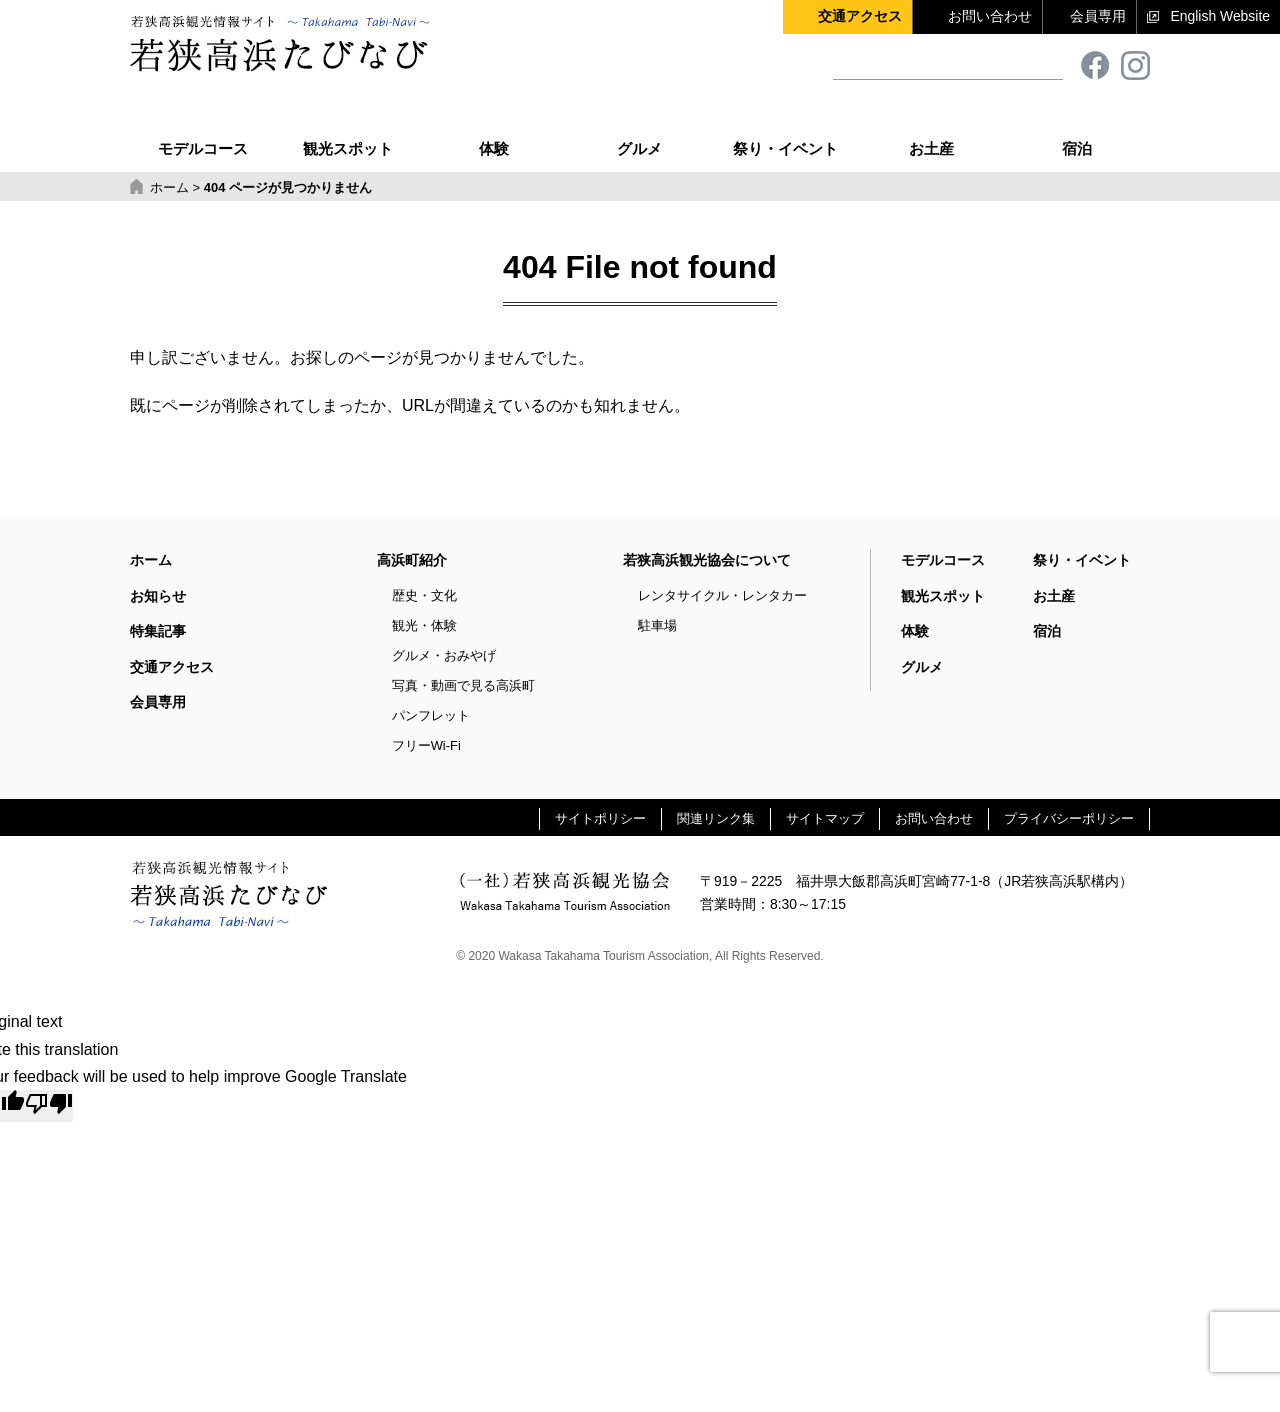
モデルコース (203, 127)
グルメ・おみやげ (444, 655)
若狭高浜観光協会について (707, 560)
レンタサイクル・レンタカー (722, 595)
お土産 (931, 127)
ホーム (151, 560)
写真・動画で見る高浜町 (463, 685)
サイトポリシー (600, 818)
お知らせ (158, 596)
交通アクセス (860, 16)
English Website (1220, 16)
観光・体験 (424, 625)
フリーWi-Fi (426, 745)
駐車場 (657, 625)
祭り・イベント (785, 127)
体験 (494, 127)
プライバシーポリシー (1069, 818)
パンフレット (431, 715)
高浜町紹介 (412, 560)
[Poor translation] (49, 1106)
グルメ (639, 127)
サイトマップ (825, 818)
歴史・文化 (424, 595)
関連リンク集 (716, 818)
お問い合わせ (990, 16)
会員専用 (1098, 16)
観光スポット (348, 127)
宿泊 (1077, 127)
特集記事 (158, 631)
